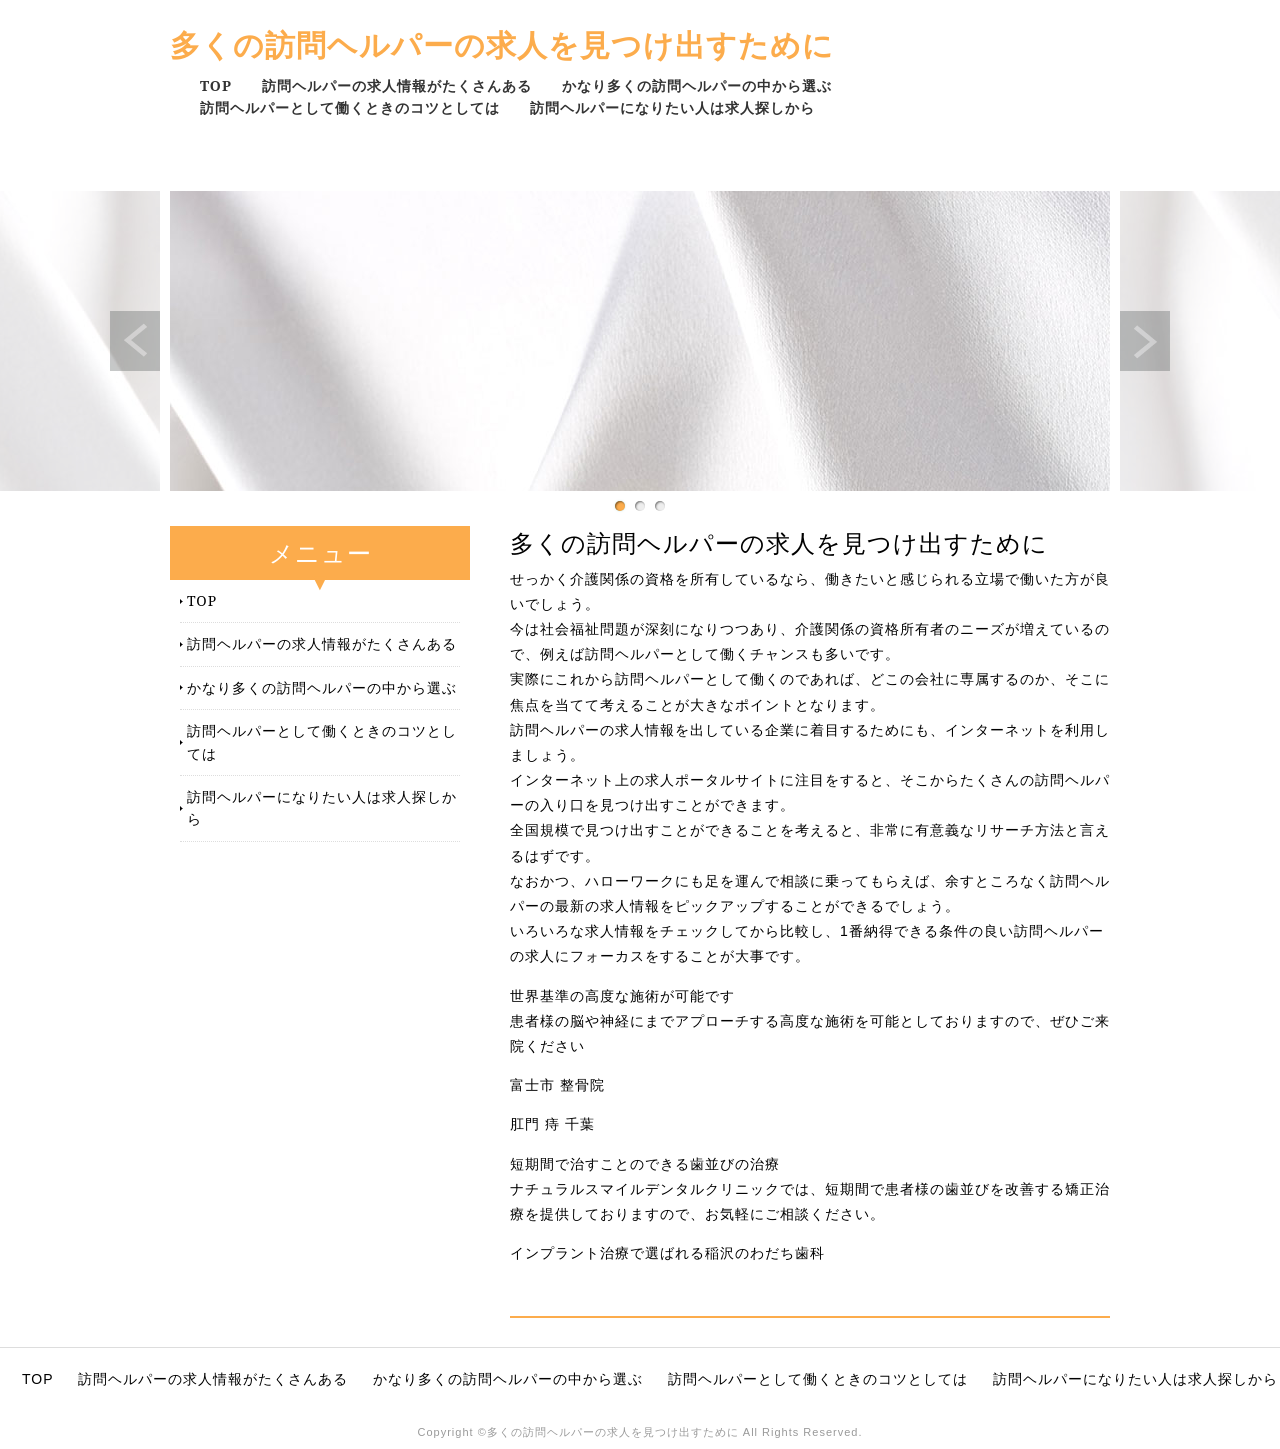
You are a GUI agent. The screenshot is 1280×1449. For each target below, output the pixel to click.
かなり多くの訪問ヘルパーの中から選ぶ (697, 85)
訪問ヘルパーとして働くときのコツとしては (350, 107)
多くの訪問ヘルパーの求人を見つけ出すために (502, 44)
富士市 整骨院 (557, 1085)
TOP (216, 85)
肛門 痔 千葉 (552, 1124)
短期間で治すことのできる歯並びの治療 (645, 1164)
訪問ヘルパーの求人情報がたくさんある (397, 85)
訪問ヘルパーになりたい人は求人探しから (672, 107)
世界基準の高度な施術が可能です (622, 996)
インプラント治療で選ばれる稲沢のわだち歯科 (667, 1253)
